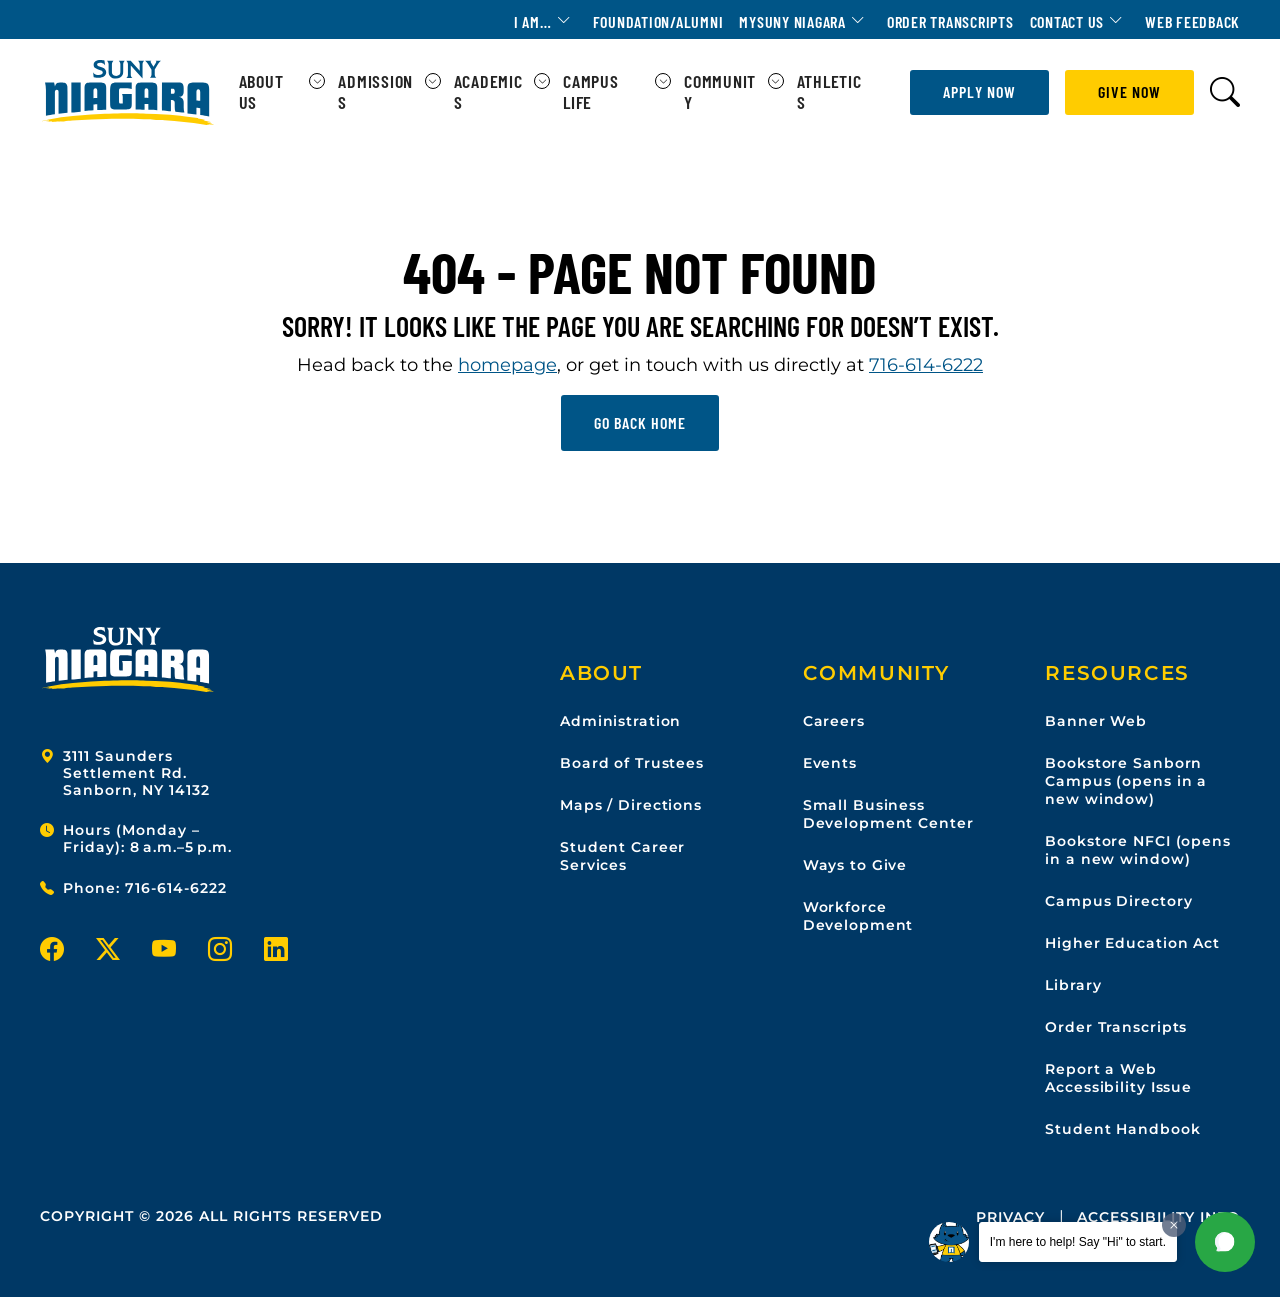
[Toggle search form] (1225, 92)
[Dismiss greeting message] (1174, 1225)
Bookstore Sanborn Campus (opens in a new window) (1126, 781)
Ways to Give (855, 865)
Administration (620, 721)
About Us (261, 92)
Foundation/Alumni (658, 21)
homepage (507, 365)
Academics (488, 92)
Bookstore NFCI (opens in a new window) (1137, 850)
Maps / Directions (631, 805)
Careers (834, 721)
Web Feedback (1192, 21)
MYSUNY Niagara (792, 21)
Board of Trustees (632, 763)
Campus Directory (1118, 901)
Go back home (640, 422)
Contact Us (1067, 21)
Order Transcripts (950, 21)
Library (1073, 985)
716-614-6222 (926, 365)
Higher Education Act (1132, 943)
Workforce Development (858, 916)
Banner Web (1096, 721)
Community (720, 92)
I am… (533, 21)
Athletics (829, 92)
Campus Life (591, 92)
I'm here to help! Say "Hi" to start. (1078, 1242)
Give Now (1129, 91)
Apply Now (979, 91)
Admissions (375, 92)
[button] (1225, 1242)
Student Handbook (1122, 1129)
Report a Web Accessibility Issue (1118, 1078)
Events (830, 763)
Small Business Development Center (888, 814)
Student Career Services (622, 856)
